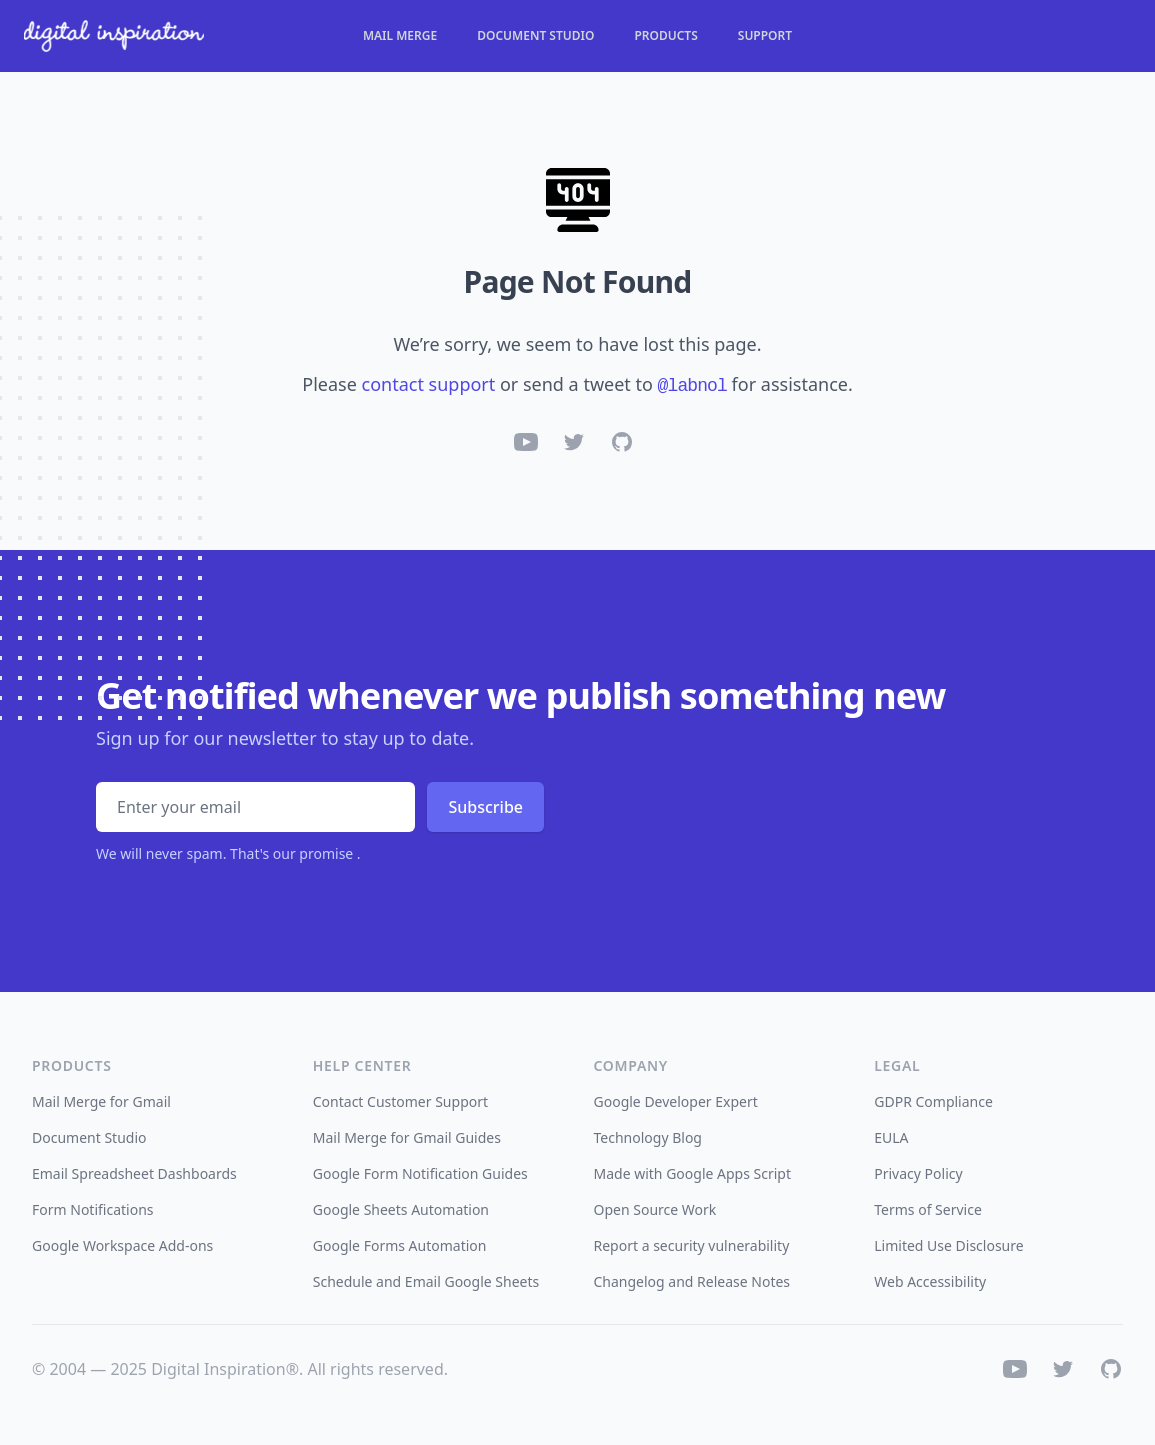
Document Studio (535, 36)
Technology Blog (648, 1137)
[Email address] (255, 807)
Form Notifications (93, 1209)
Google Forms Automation (400, 1245)
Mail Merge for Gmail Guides (407, 1137)
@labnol (692, 386)
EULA (891, 1137)
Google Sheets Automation (401, 1209)
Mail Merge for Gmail (101, 1101)
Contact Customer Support (400, 1101)
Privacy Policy (918, 1173)
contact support (429, 384)
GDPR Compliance (933, 1101)
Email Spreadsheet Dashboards (134, 1173)
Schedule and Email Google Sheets (426, 1281)
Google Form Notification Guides (420, 1173)
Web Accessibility (930, 1281)
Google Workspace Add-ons (122, 1245)
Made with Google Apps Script (693, 1173)
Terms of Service (928, 1209)
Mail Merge (400, 36)
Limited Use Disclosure (948, 1245)
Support (765, 36)
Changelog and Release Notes (692, 1281)
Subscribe (485, 807)
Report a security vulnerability (692, 1245)
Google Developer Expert (676, 1101)
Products (665, 36)
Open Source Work (655, 1209)
